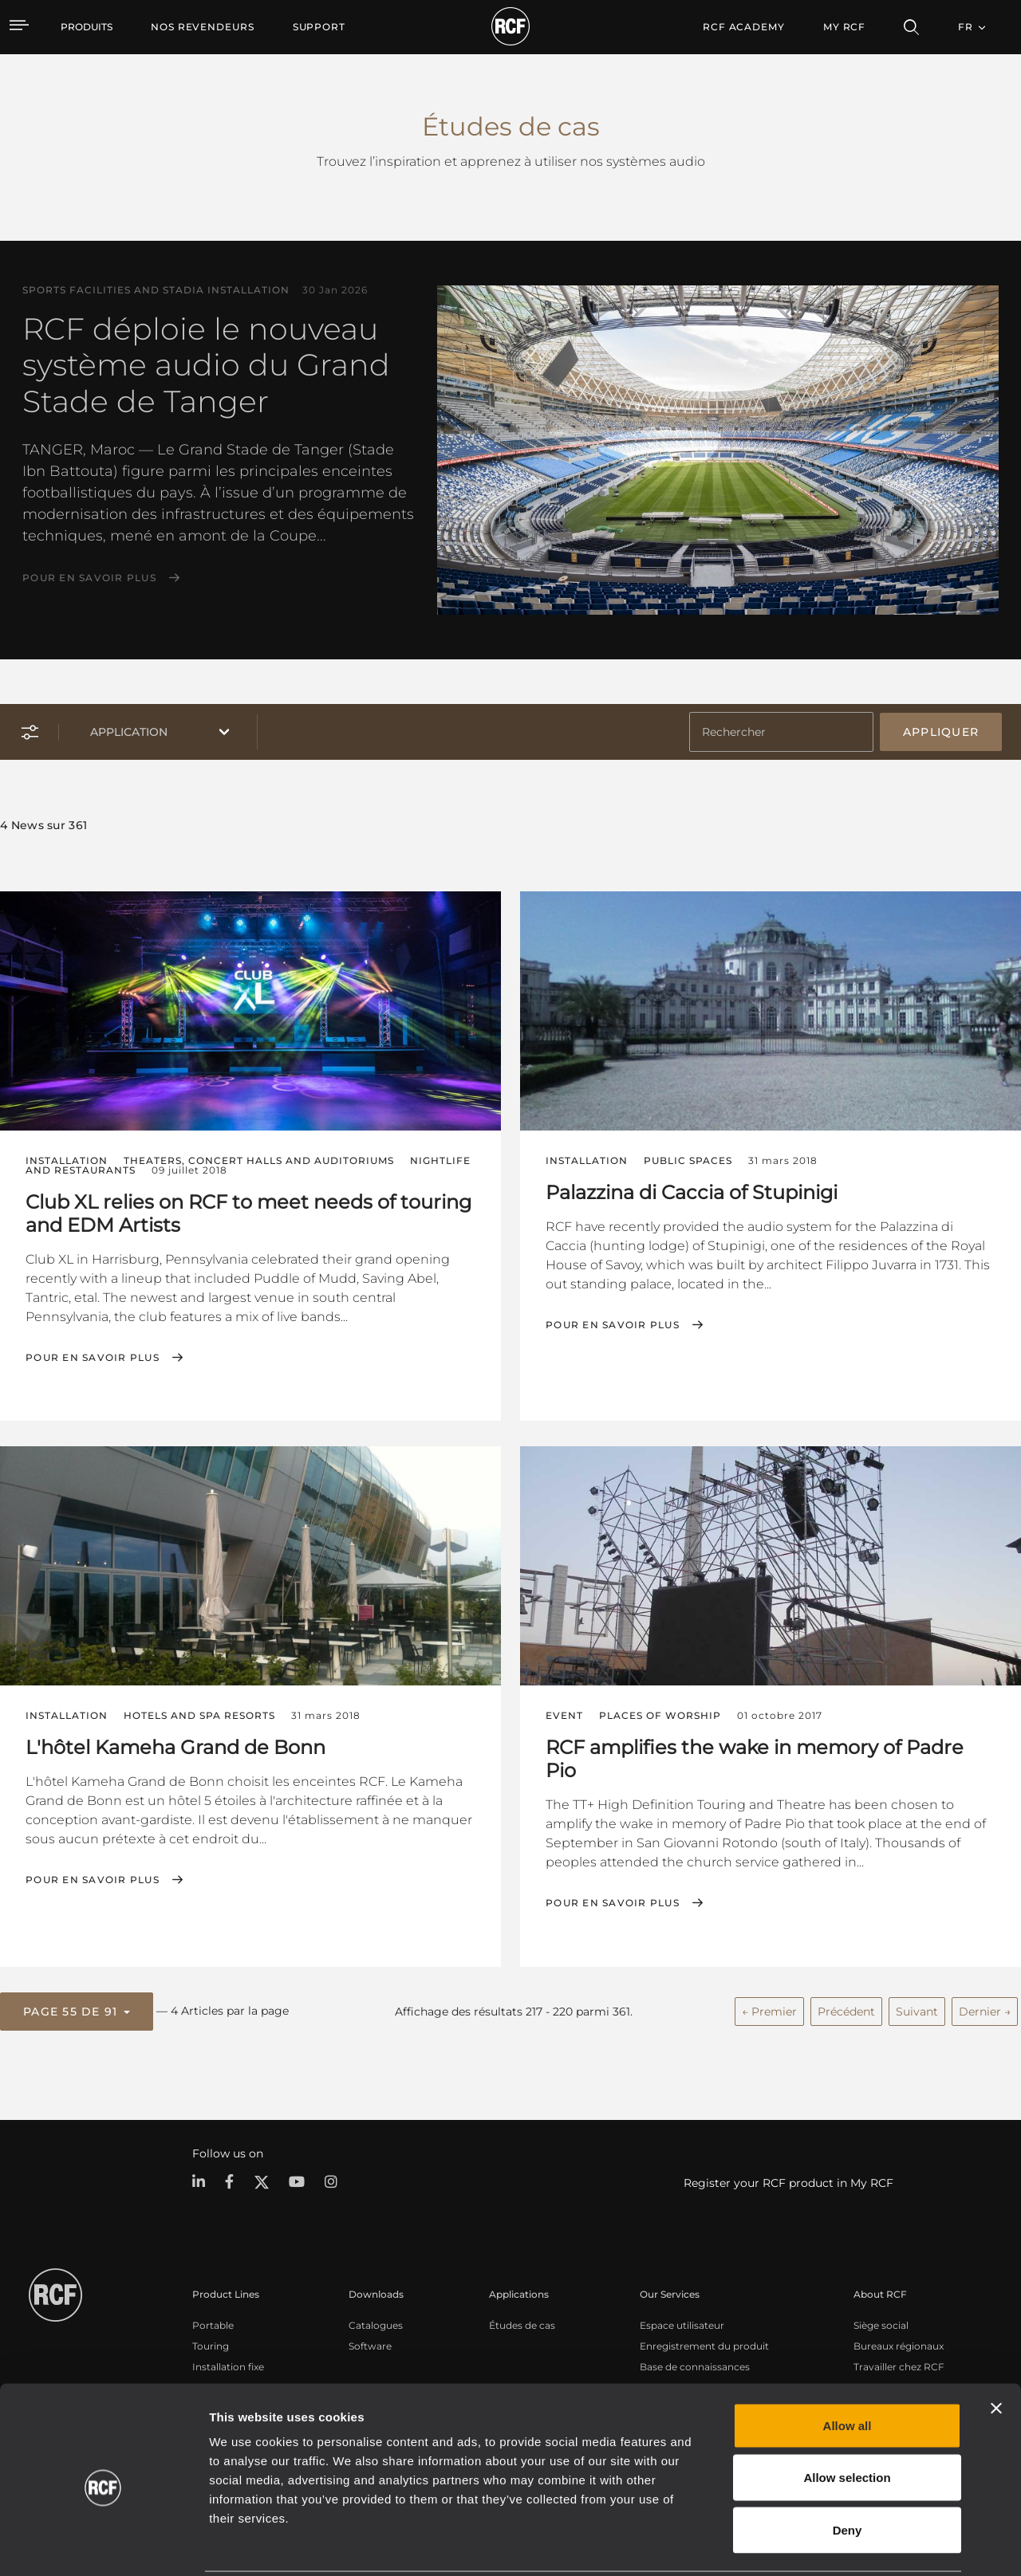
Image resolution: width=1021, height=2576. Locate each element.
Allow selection (846, 2419)
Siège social (881, 2324)
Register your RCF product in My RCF (788, 2182)
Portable (213, 2324)
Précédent (846, 2010)
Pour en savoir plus (89, 578)
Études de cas (522, 2324)
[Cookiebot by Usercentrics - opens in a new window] (103, 2545)
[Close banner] (996, 2349)
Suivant (917, 2010)
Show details (820, 2544)
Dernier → (985, 2010)
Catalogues (376, 2324)
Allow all (847, 2366)
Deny (847, 2471)
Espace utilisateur (682, 2324)
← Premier (769, 2010)
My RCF (844, 27)
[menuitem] (203, 27)
